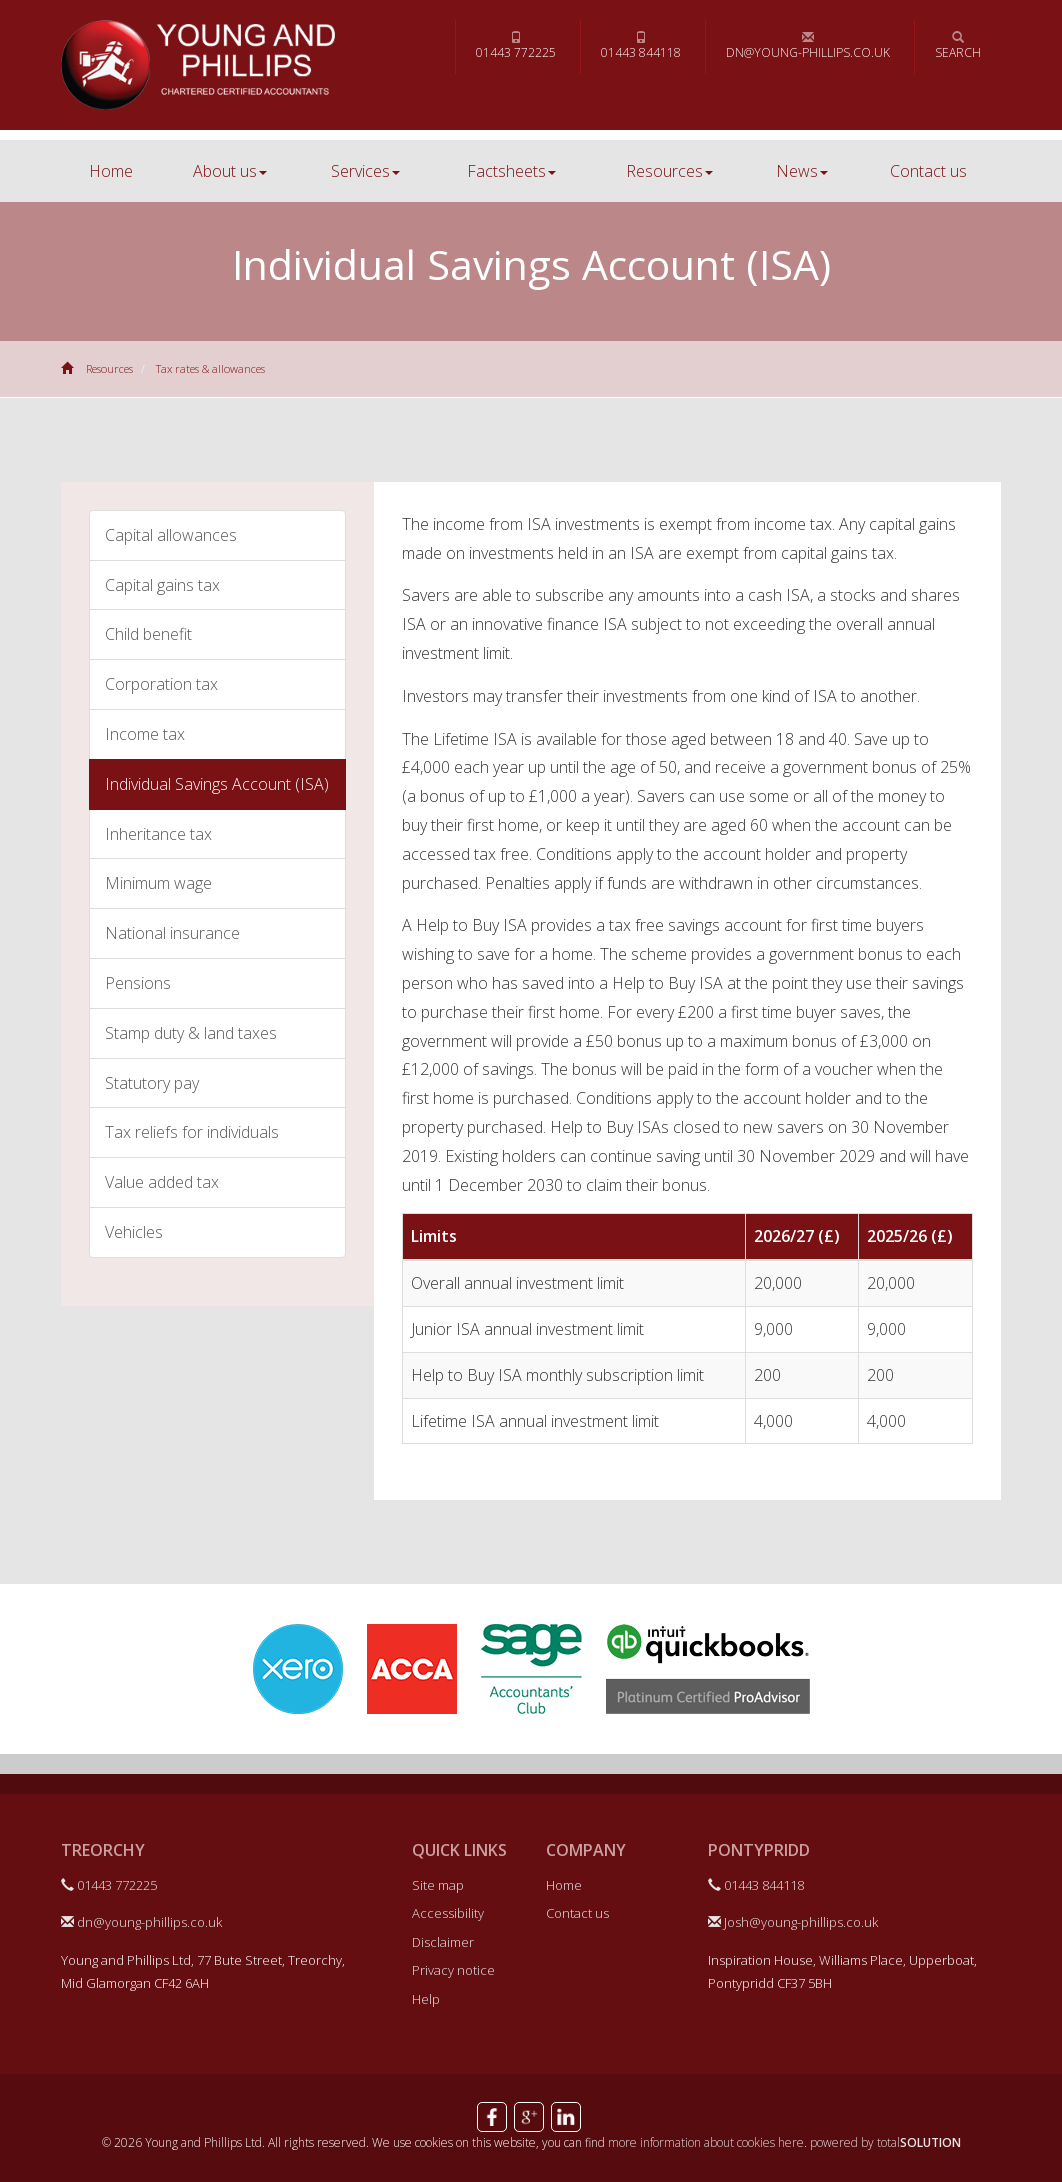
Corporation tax (161, 684)
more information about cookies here (706, 2142)
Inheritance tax (158, 834)
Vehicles (134, 1232)
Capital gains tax (162, 585)
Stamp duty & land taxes (191, 1033)
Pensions (138, 983)
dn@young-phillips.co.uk (808, 46)
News (802, 171)
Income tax (145, 734)
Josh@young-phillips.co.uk (793, 1922)
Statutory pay (152, 1083)
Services (365, 171)
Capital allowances (171, 535)
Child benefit (148, 634)
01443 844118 (641, 46)
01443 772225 (516, 46)
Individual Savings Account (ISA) (217, 784)
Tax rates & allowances (210, 368)
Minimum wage (158, 883)
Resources (669, 171)
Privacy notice (453, 1970)
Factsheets (511, 171)
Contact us (928, 171)
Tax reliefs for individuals (192, 1132)
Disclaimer (443, 1942)
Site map (438, 1885)
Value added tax (162, 1182)
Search (958, 46)
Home (111, 171)
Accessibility (448, 1913)
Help (426, 1999)
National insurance (172, 933)
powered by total (885, 2142)
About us (230, 171)
